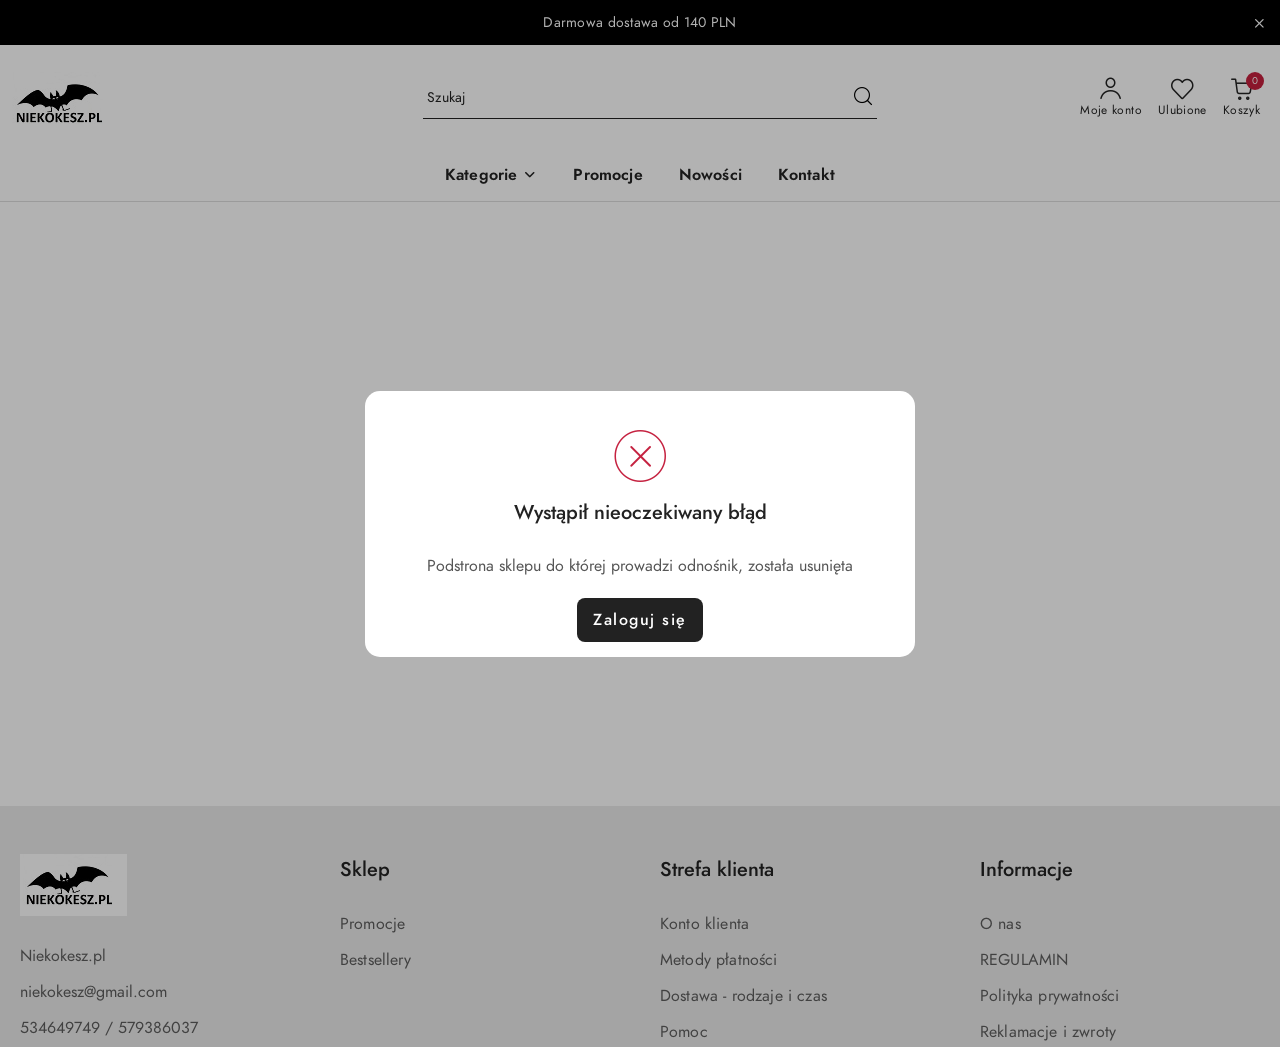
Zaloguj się (640, 620)
